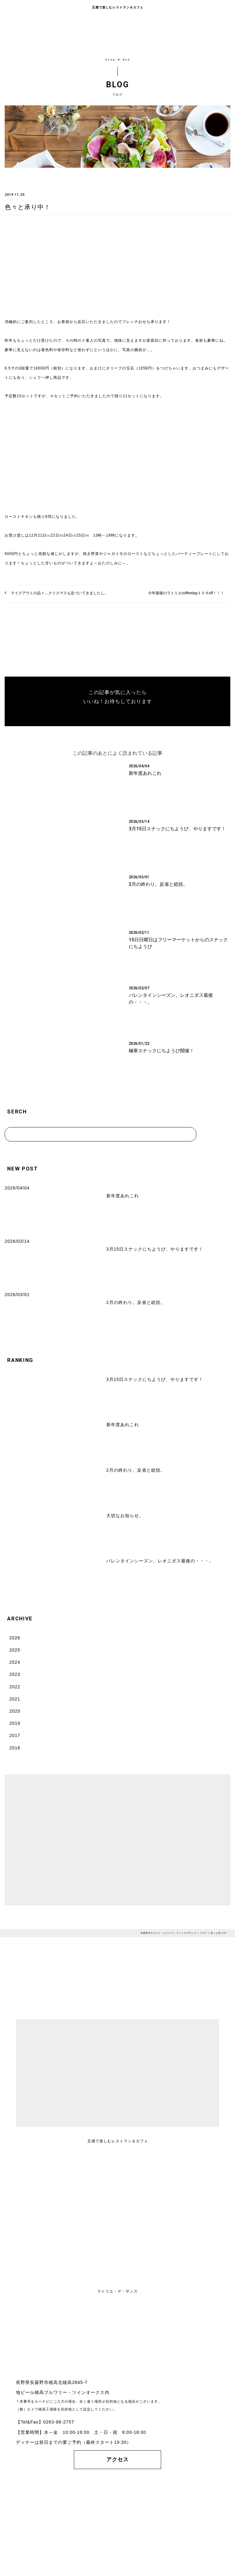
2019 (14, 1723)
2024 (14, 1662)
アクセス (117, 2460)
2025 (14, 1649)
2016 (14, 1747)
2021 (14, 1698)
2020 (14, 1711)
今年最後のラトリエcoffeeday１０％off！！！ (186, 593)
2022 (14, 1686)
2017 (14, 1735)
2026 (14, 1637)
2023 (14, 1674)
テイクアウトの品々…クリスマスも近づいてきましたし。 (59, 593)
